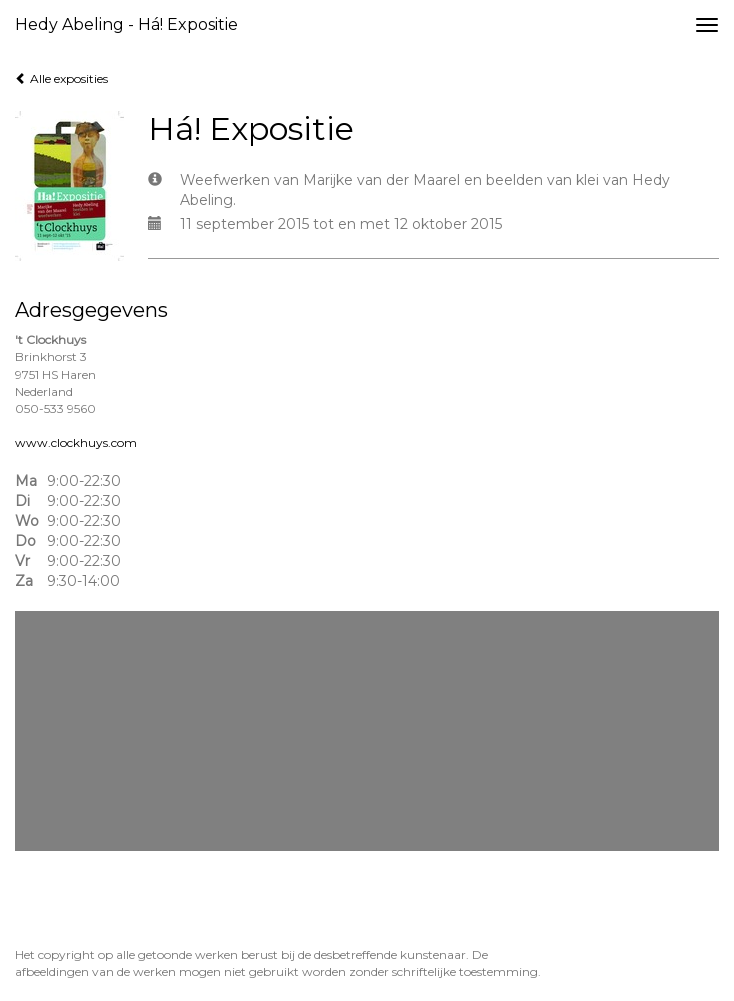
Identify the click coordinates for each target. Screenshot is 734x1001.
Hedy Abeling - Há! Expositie (126, 24)
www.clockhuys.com (76, 442)
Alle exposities (61, 78)
